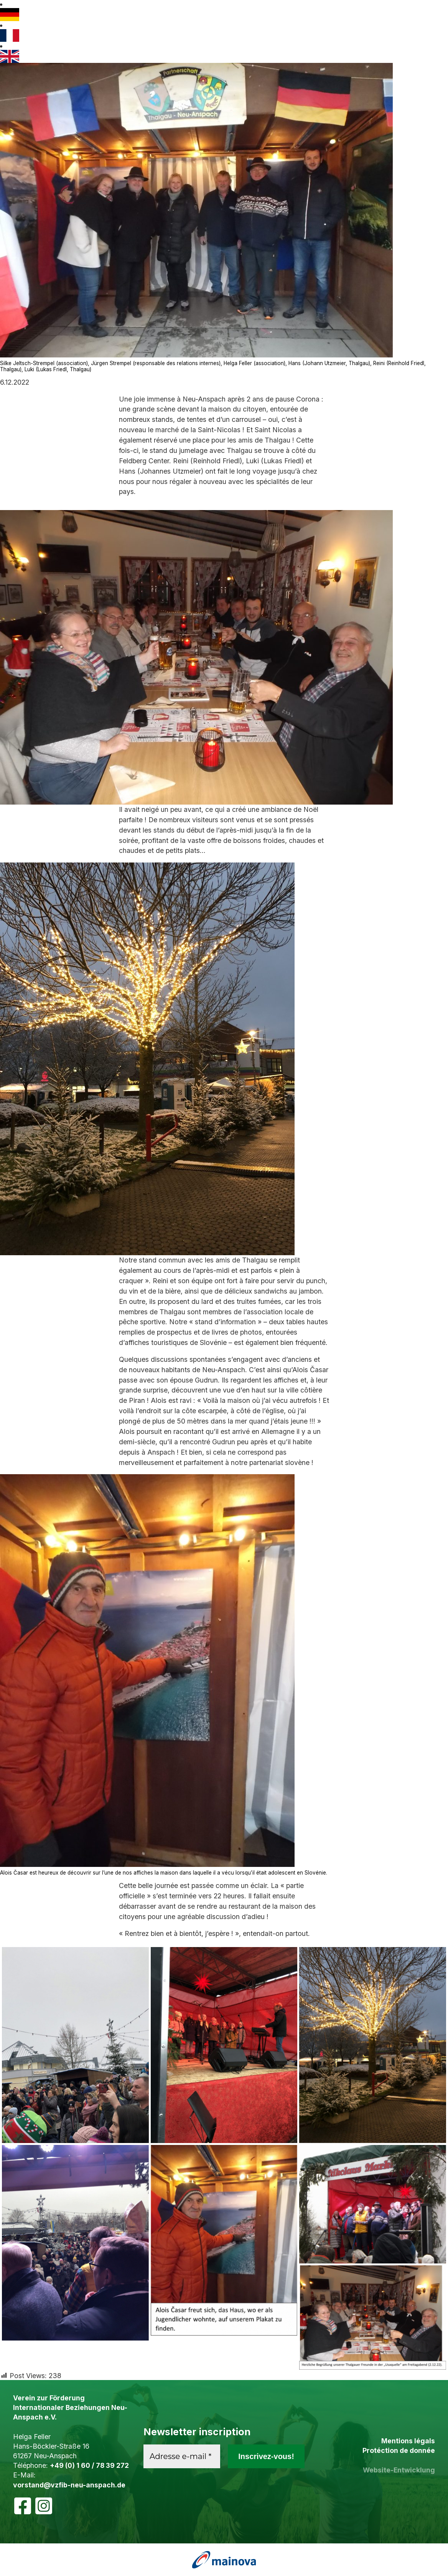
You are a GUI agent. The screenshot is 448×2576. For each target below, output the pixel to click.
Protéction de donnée (398, 2450)
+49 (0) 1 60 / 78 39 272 (89, 2465)
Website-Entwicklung (399, 2470)
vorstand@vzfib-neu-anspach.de (69, 2485)
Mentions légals (408, 2441)
